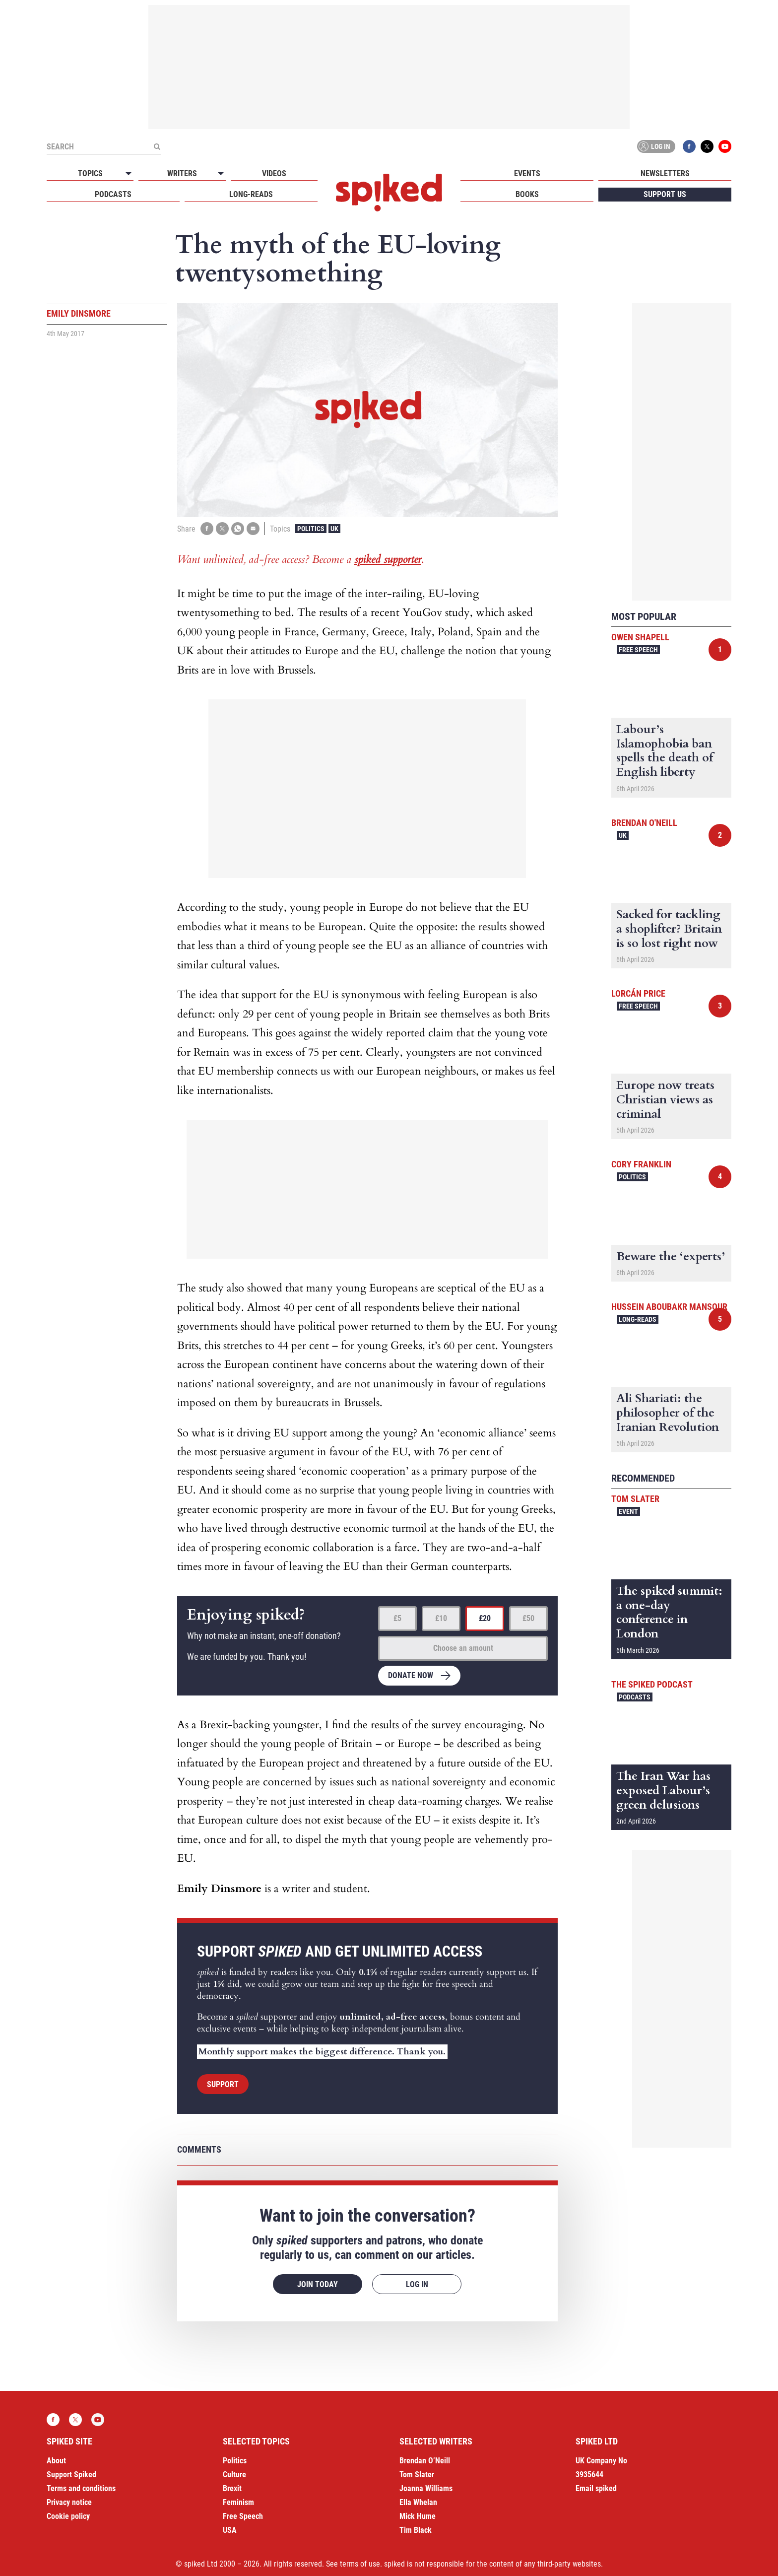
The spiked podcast (652, 1684)
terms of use (360, 2564)
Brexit (232, 2488)
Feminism (238, 2502)
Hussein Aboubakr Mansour (669, 1306)
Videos (274, 173)
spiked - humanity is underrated (389, 192)
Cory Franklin (641, 1164)
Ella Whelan (418, 2502)
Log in (654, 146)
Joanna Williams (426, 2488)
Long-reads (251, 194)
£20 (485, 1618)
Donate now (410, 1675)
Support (223, 2084)
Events (527, 173)
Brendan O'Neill (644, 822)
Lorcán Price (638, 993)
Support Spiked (71, 2474)
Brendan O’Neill (424, 2460)
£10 (441, 1618)
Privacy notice (69, 2502)
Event (628, 1511)
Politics (310, 529)
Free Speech (638, 650)
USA (230, 2530)
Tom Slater (635, 1498)
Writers (182, 173)
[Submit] (156, 146)
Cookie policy (68, 2516)
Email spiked (596, 2488)
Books (527, 194)
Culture (234, 2474)
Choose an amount (463, 1648)
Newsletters (665, 173)
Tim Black (415, 2530)
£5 (397, 1618)
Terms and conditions (81, 2488)
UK (334, 529)
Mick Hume (417, 2516)
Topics (90, 173)
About (56, 2460)
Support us (665, 194)
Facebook (689, 146)
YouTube (724, 146)
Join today (317, 2284)
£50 (528, 1618)
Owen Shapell (640, 637)
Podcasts (113, 194)
